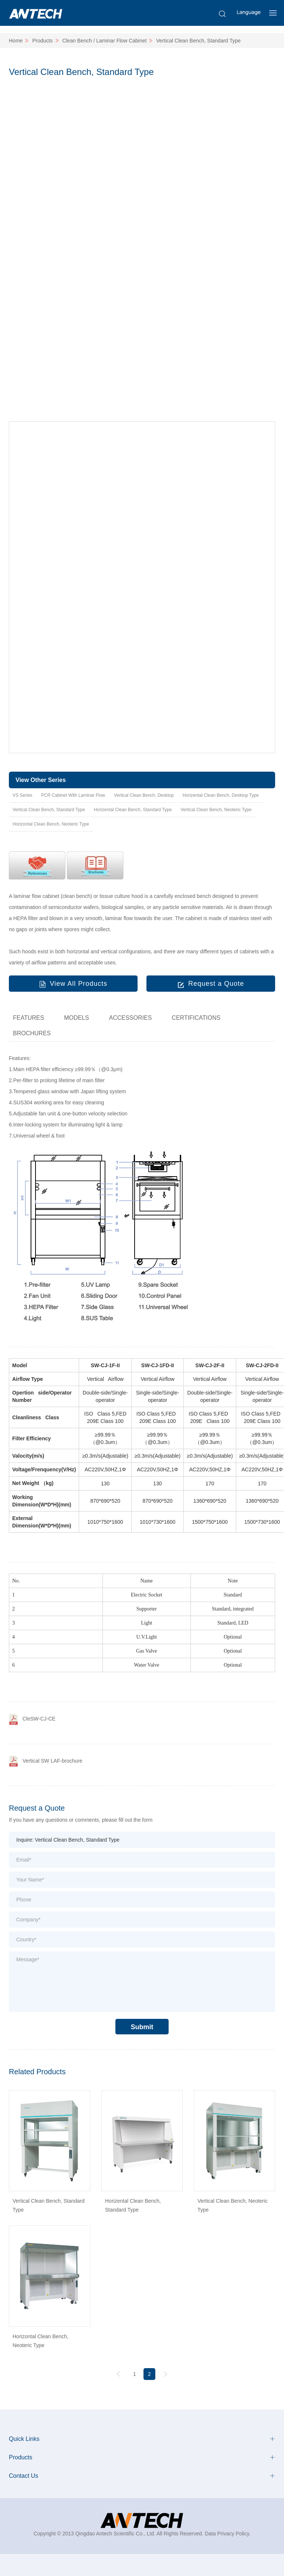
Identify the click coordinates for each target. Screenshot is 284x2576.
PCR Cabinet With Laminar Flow (73, 795)
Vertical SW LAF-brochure (52, 1761)
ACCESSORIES (130, 1018)
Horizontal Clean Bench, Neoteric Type (51, 824)
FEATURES (28, 1018)
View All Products (79, 983)
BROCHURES (32, 1033)
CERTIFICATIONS (196, 1018)
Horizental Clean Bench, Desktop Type (221, 795)
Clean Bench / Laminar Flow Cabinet (104, 41)
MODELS (76, 1018)
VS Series (22, 795)
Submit (142, 2027)
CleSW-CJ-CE (39, 1719)
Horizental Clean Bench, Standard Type (133, 809)
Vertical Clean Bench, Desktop (144, 795)
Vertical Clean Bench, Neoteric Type (215, 809)
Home (16, 41)
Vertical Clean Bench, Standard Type (198, 41)
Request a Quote (216, 983)
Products (42, 41)
